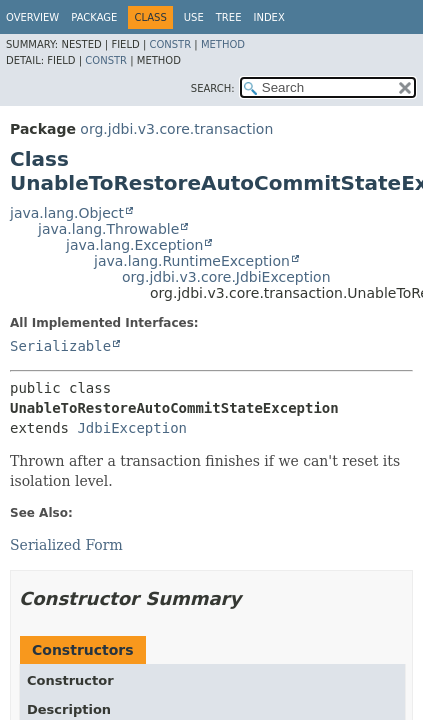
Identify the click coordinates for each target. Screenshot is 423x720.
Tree (229, 17)
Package (94, 17)
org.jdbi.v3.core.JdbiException (226, 277)
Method (223, 44)
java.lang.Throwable (108, 229)
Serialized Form (66, 545)
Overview (32, 17)
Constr (170, 44)
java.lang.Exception (134, 245)
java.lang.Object (67, 213)
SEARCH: (213, 88)
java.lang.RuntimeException (192, 261)
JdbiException (132, 428)
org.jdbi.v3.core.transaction (176, 129)
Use (194, 17)
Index (268, 17)
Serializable (60, 346)
